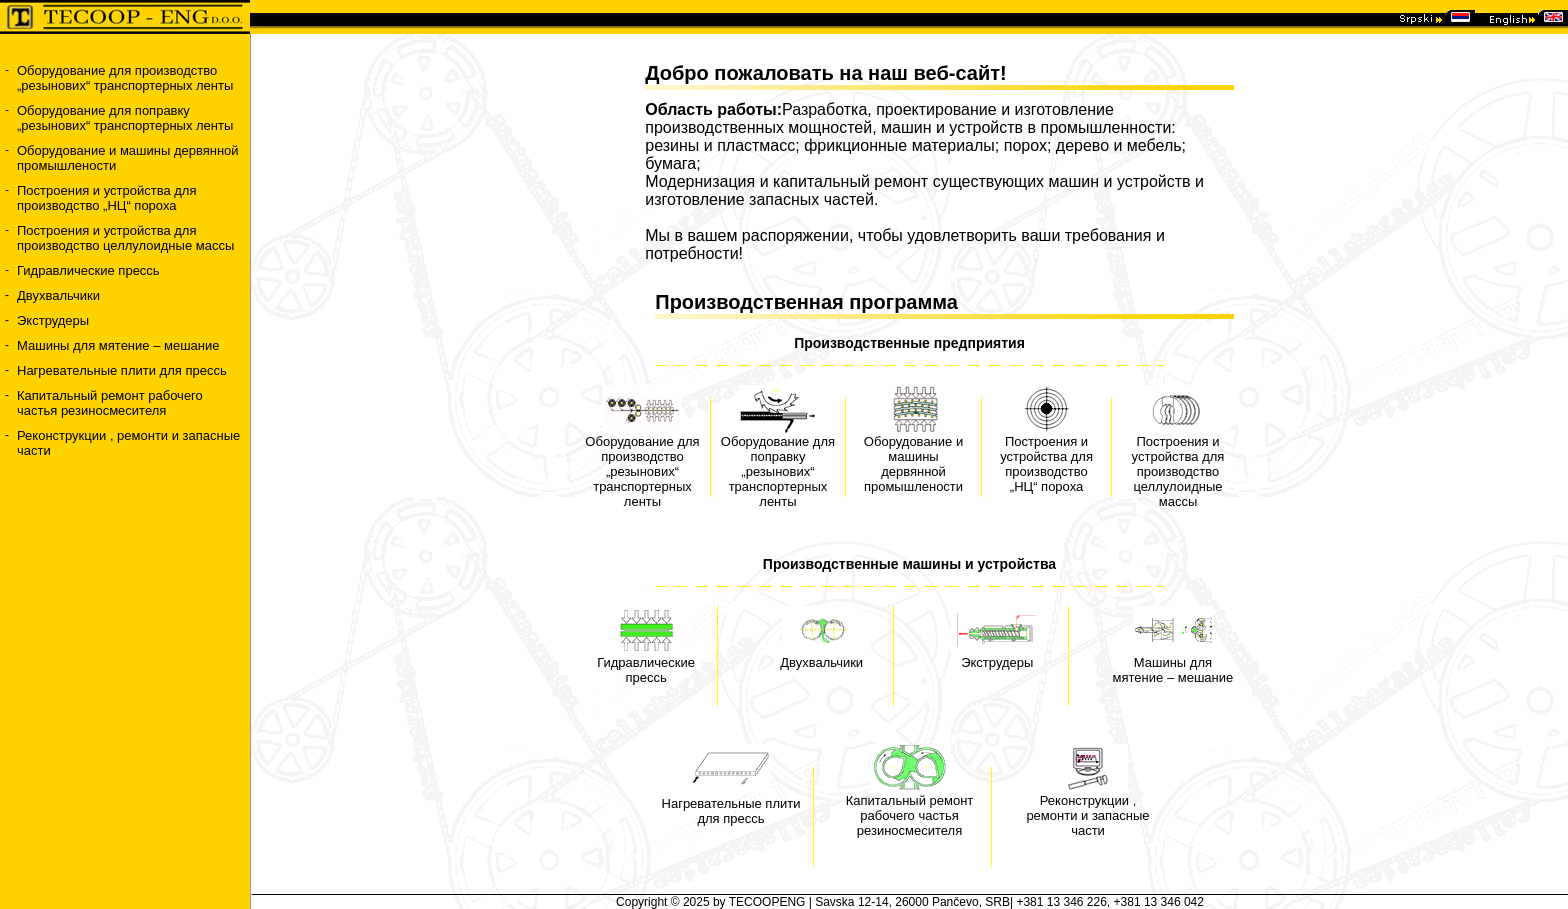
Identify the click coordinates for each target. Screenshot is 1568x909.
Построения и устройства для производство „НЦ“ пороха (106, 198)
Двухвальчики (58, 295)
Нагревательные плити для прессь (122, 370)
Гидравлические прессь (88, 270)
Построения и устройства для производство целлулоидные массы (125, 238)
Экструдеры (53, 320)
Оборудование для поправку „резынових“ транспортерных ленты (125, 118)
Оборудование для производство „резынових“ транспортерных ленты (125, 78)
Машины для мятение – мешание (118, 345)
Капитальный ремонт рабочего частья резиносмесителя (110, 403)
